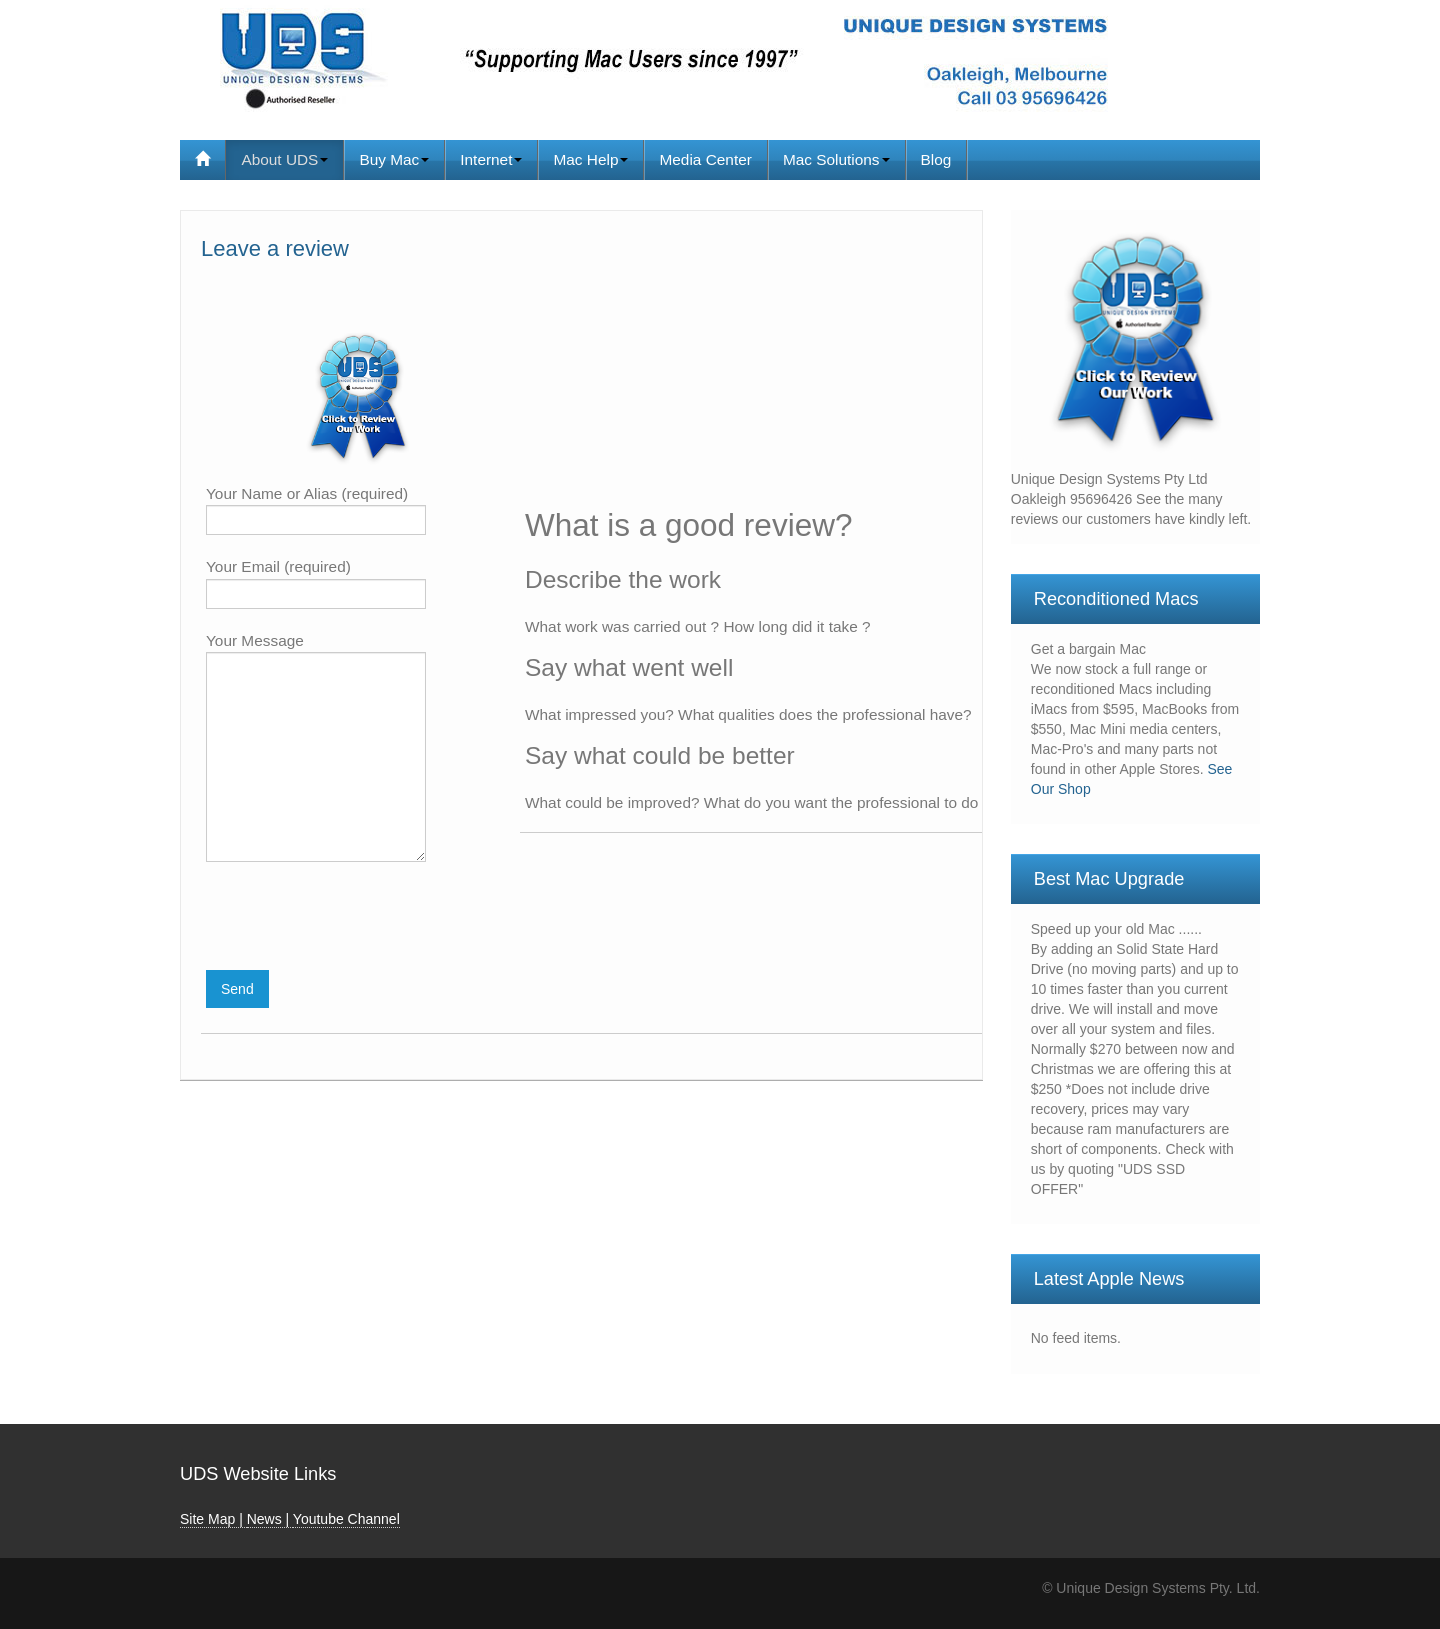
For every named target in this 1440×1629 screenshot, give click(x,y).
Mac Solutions (836, 159)
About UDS (284, 159)
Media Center (705, 159)
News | (270, 1519)
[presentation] (358, 921)
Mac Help (590, 159)
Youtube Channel (346, 1519)
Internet (491, 159)
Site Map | (213, 1519)
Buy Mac (394, 159)
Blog (936, 159)
